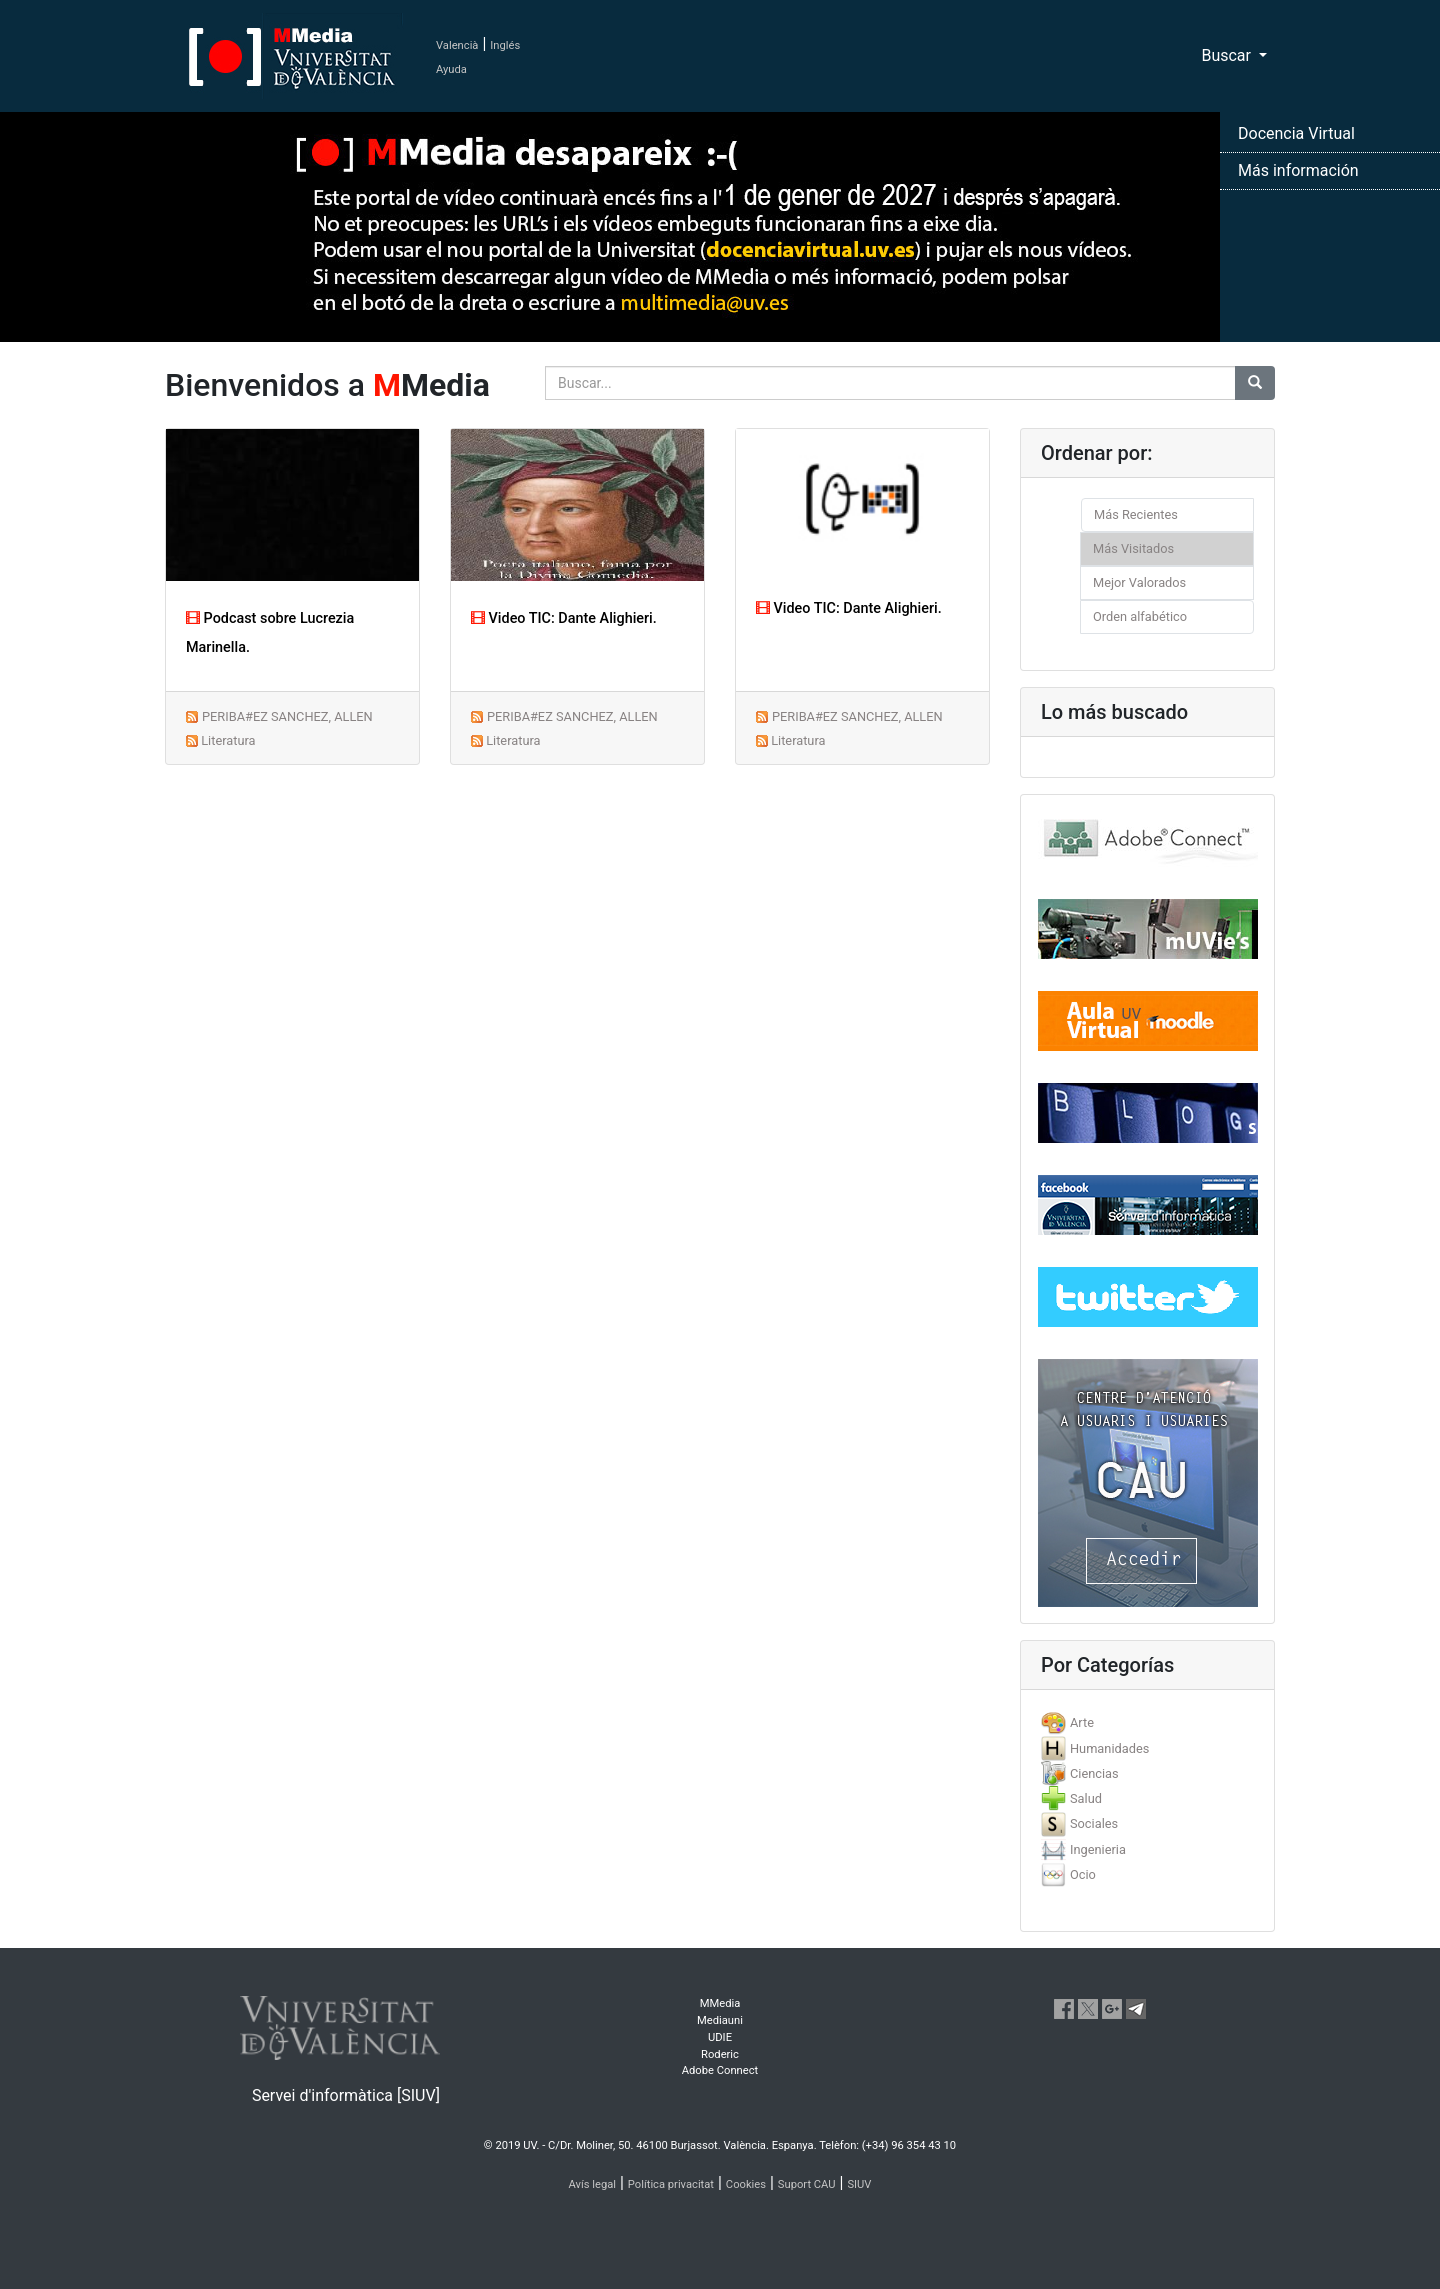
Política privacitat (671, 2184)
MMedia (720, 2003)
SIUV (859, 2184)
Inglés (505, 45)
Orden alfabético (1140, 616)
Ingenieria (1098, 1849)
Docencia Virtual (1296, 133)
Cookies (746, 2184)
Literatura (228, 740)
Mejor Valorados (1139, 582)
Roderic (720, 2054)
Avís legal (593, 2184)
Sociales (1094, 1823)
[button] (108, 1144)
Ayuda (451, 69)
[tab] (1147, 1722)
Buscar (1228, 55)
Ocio (1083, 1874)
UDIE (720, 2037)
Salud (1086, 1798)
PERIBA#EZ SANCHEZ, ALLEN (287, 716)
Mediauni (720, 2020)
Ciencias (1094, 1773)
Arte (1082, 1722)
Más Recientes (1136, 514)
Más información (1298, 170)
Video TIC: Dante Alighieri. (564, 618)
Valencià (457, 45)
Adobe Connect (720, 2070)
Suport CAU (807, 2184)
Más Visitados (1133, 548)
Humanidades (1109, 1748)
